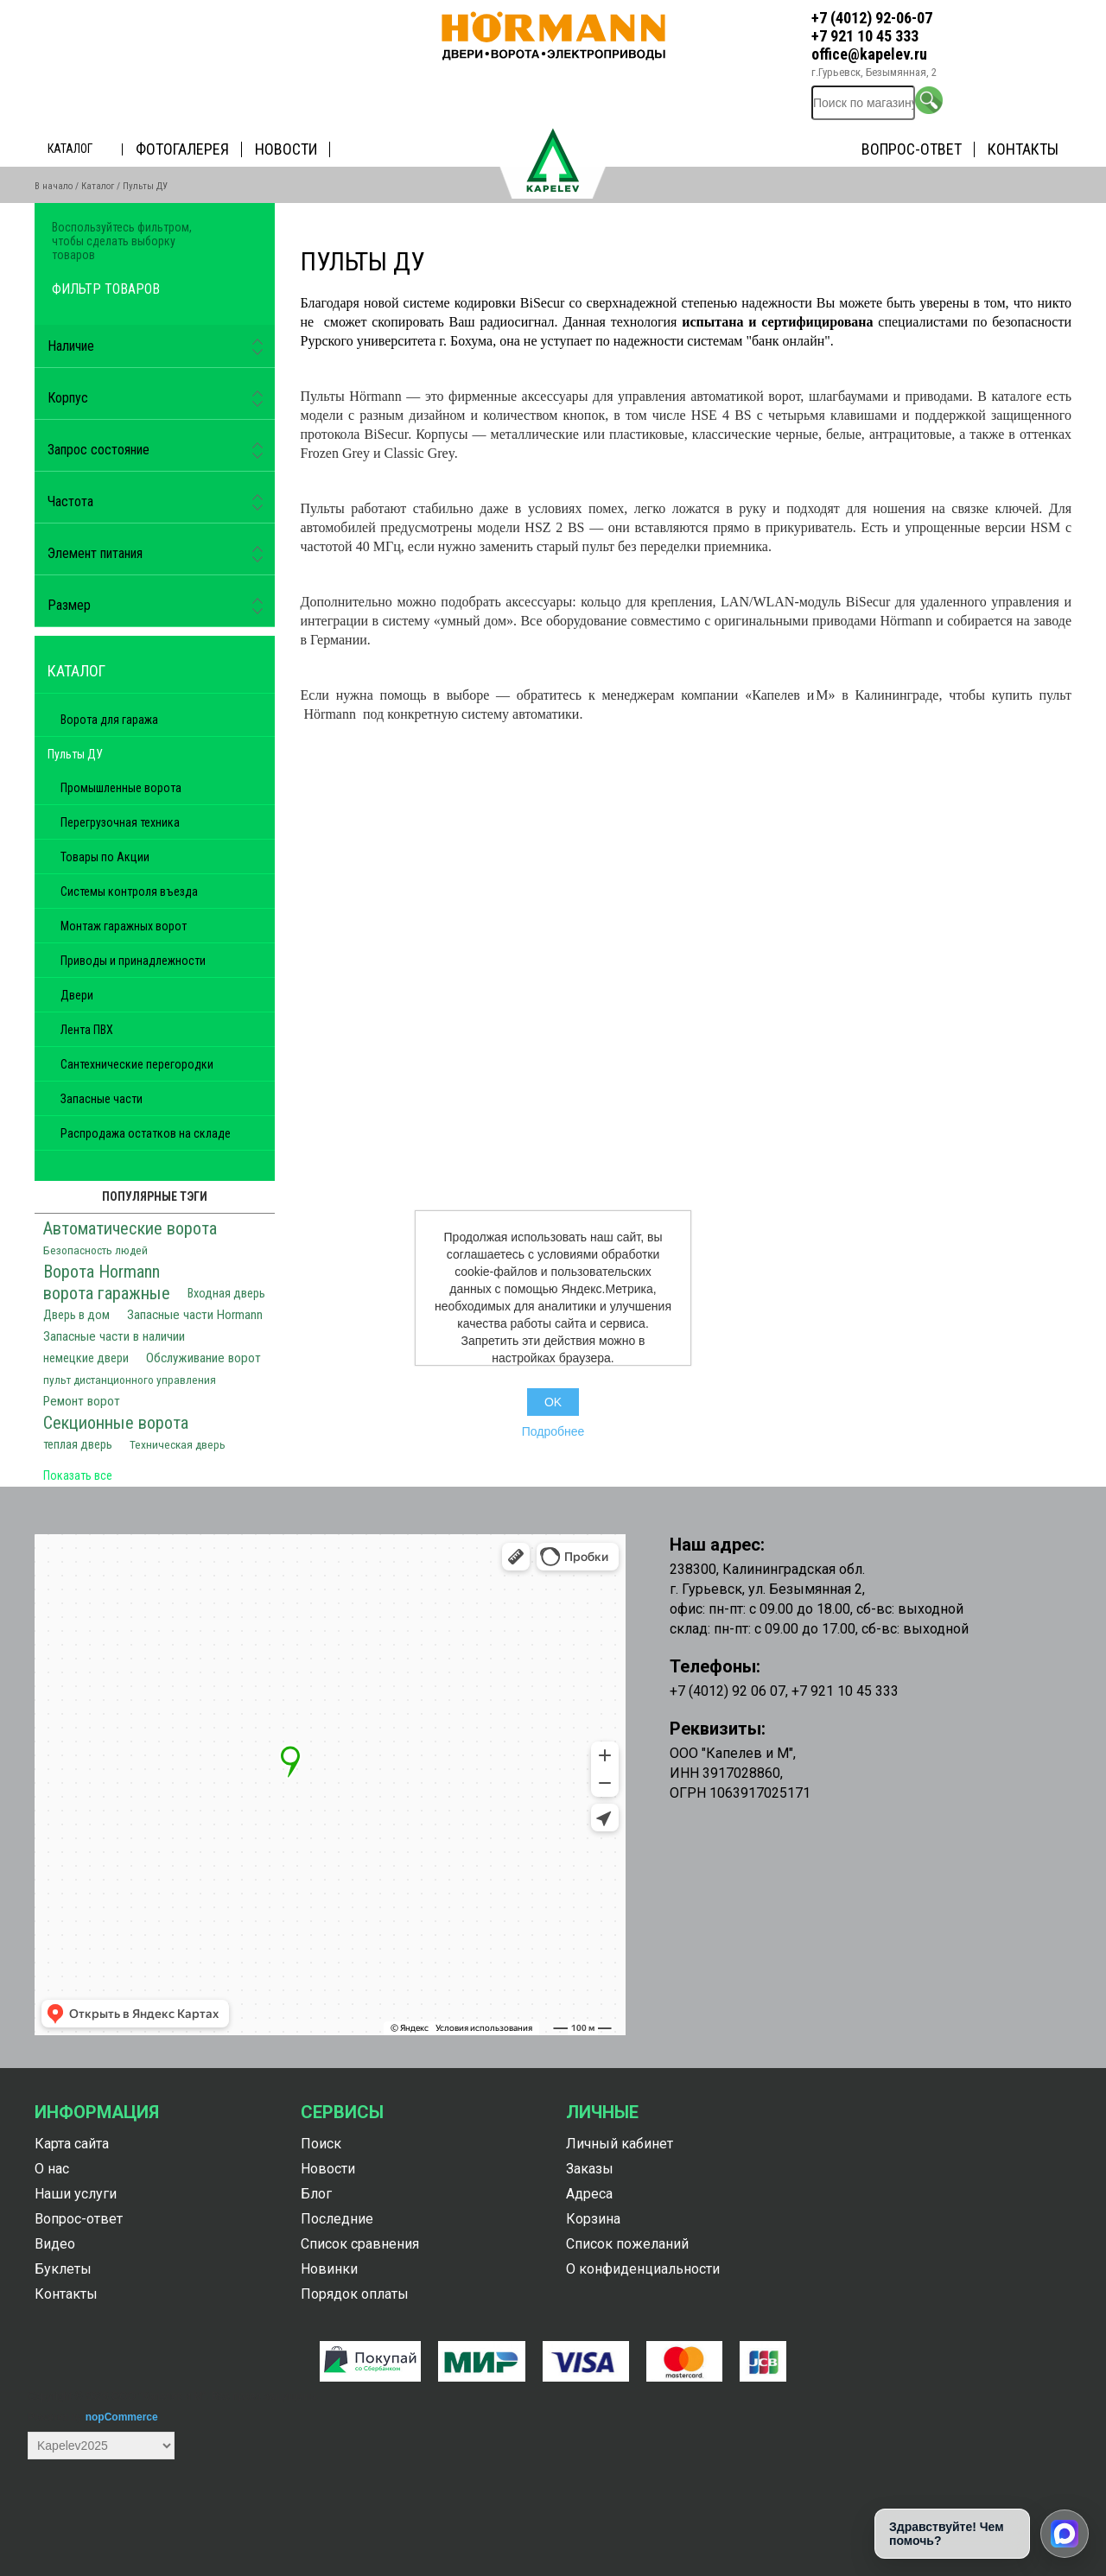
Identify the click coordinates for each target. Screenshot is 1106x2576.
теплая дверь (77, 1444)
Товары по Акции (104, 857)
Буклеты (63, 2269)
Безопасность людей (95, 1250)
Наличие (71, 346)
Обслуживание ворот (203, 1358)
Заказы (589, 2168)
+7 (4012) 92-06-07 (871, 18)
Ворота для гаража (109, 719)
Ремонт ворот (81, 1401)
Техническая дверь (178, 1444)
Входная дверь (226, 1293)
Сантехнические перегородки (136, 1064)
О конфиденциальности (643, 2269)
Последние (337, 2219)
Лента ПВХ (86, 1030)
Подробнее (553, 1431)
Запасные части (101, 1099)
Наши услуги (76, 2194)
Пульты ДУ (75, 754)
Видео (55, 2244)
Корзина (593, 2219)
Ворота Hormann (101, 1271)
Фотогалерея (182, 149)
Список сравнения (360, 2244)
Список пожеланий (627, 2244)
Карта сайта (72, 2143)
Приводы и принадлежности (133, 961)
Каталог (70, 148)
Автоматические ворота (130, 1228)
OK (553, 1402)
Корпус (68, 398)
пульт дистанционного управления (129, 1379)
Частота (70, 501)
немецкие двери (86, 1358)
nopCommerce (122, 2417)
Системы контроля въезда (129, 891)
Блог (316, 2194)
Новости (286, 149)
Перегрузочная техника (120, 822)
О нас (52, 2168)
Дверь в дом (76, 1315)
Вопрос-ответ (911, 149)
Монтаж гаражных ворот (123, 926)
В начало (54, 186)
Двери (76, 995)
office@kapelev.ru (869, 54)
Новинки (329, 2269)
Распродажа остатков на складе (145, 1133)
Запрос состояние (98, 449)
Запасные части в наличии (114, 1336)
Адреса (589, 2194)
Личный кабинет (619, 2143)
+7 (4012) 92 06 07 (727, 1691)
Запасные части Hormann (195, 1315)
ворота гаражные (106, 1293)
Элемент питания (95, 553)
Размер (69, 605)
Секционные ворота (115, 1422)
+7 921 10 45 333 (864, 36)
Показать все (77, 1475)
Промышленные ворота (120, 788)
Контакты (1023, 149)
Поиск (321, 2143)
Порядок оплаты (355, 2294)
